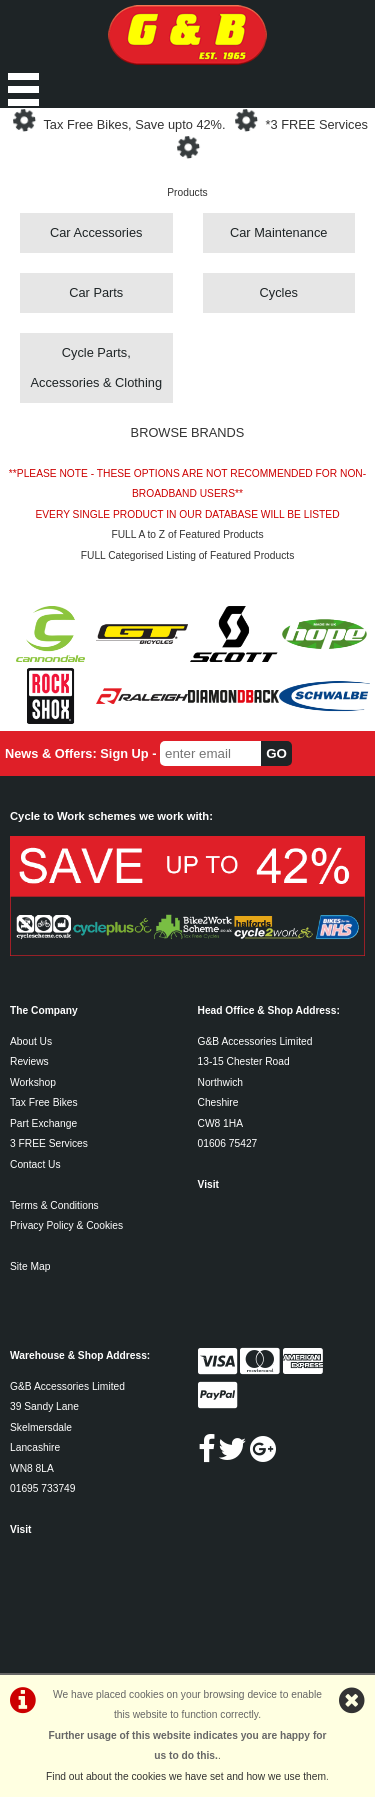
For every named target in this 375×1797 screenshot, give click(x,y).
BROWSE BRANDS (188, 432)
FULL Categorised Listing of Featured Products (188, 555)
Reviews (29, 1061)
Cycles (279, 292)
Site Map (30, 1266)
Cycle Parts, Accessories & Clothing (96, 367)
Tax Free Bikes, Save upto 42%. (134, 124)
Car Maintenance (278, 232)
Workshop (33, 1082)
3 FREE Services (49, 1143)
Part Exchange (43, 1123)
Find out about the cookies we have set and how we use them (186, 1776)
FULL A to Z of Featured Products (187, 534)
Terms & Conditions (54, 1205)
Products (187, 192)
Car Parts (96, 292)
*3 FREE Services (317, 124)
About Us (31, 1041)
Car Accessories (96, 232)
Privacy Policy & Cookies (66, 1225)
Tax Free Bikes (44, 1102)
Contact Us (35, 1164)
